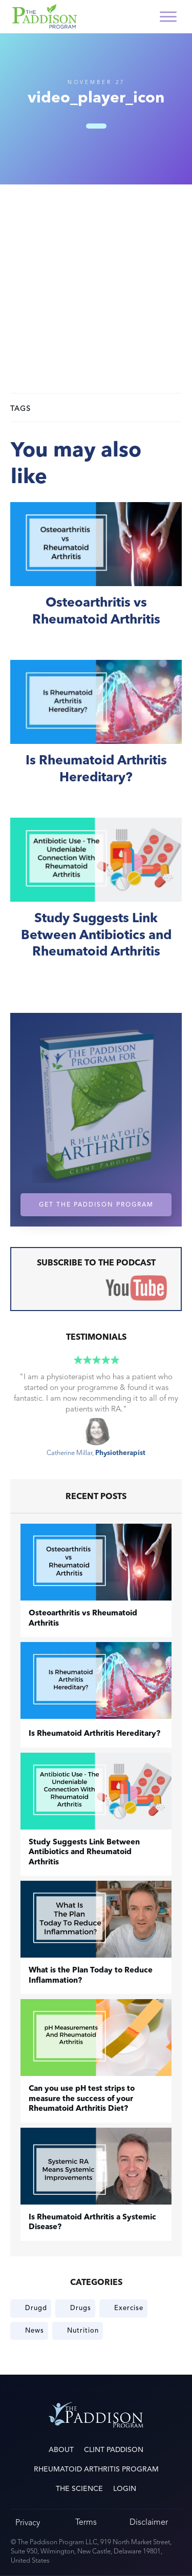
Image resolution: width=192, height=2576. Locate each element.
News (34, 2330)
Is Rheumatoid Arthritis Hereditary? (96, 733)
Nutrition (83, 2330)
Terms (86, 2522)
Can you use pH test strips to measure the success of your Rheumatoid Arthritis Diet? (82, 2099)
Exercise (128, 2308)
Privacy (27, 2522)
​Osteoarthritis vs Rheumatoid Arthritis (96, 575)
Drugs (80, 2308)
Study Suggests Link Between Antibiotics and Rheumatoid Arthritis (96, 900)
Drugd (36, 2308)
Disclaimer (149, 2522)
